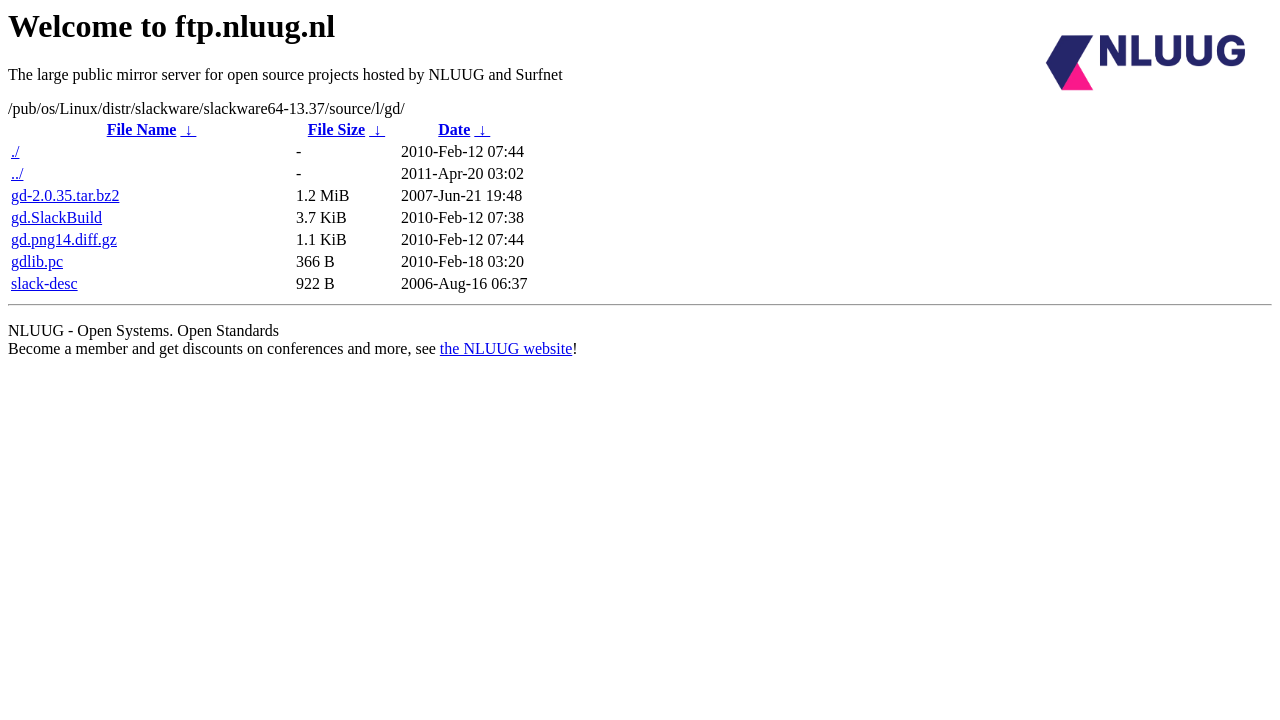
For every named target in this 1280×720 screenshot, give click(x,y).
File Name (142, 129)
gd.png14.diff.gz (64, 239)
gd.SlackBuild (56, 217)
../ (17, 173)
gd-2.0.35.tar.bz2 (65, 195)
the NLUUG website (506, 348)
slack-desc (44, 283)
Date (454, 129)
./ (15, 151)
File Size (336, 129)
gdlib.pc (37, 261)
